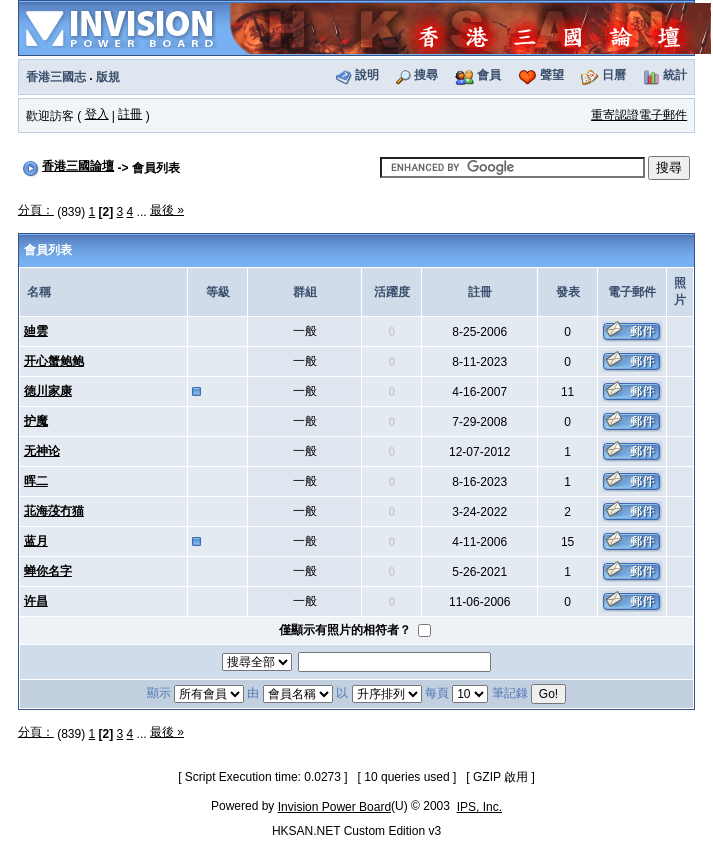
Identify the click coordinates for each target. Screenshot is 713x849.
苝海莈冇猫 (54, 511)
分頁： (36, 210)
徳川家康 (48, 391)
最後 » (167, 210)
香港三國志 (56, 77)
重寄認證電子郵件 (639, 115)
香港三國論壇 (78, 166)
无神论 (42, 451)
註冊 (130, 114)
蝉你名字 (48, 571)
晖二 (36, 481)
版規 (108, 77)
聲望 (552, 75)
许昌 (36, 601)
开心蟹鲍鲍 (54, 361)
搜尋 (426, 75)
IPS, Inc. (479, 807)
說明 (367, 75)
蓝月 (36, 541)
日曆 (614, 75)
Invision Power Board (334, 807)
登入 (97, 114)
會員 (489, 75)
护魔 (36, 421)
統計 (675, 75)
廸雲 (36, 331)
